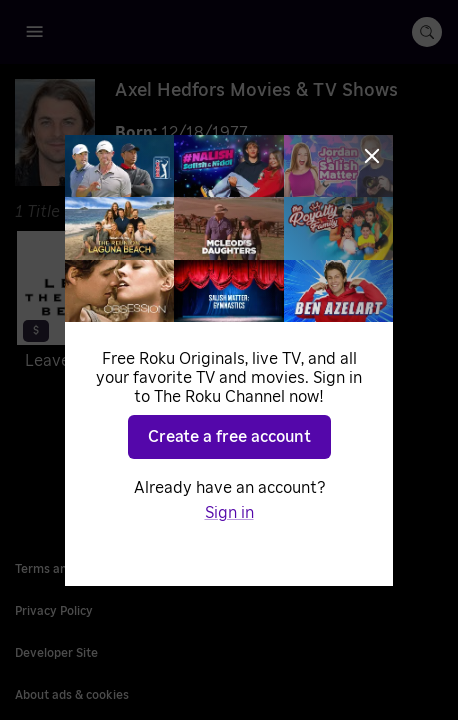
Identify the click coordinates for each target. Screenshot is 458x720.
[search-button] (427, 32)
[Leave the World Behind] (117, 304)
